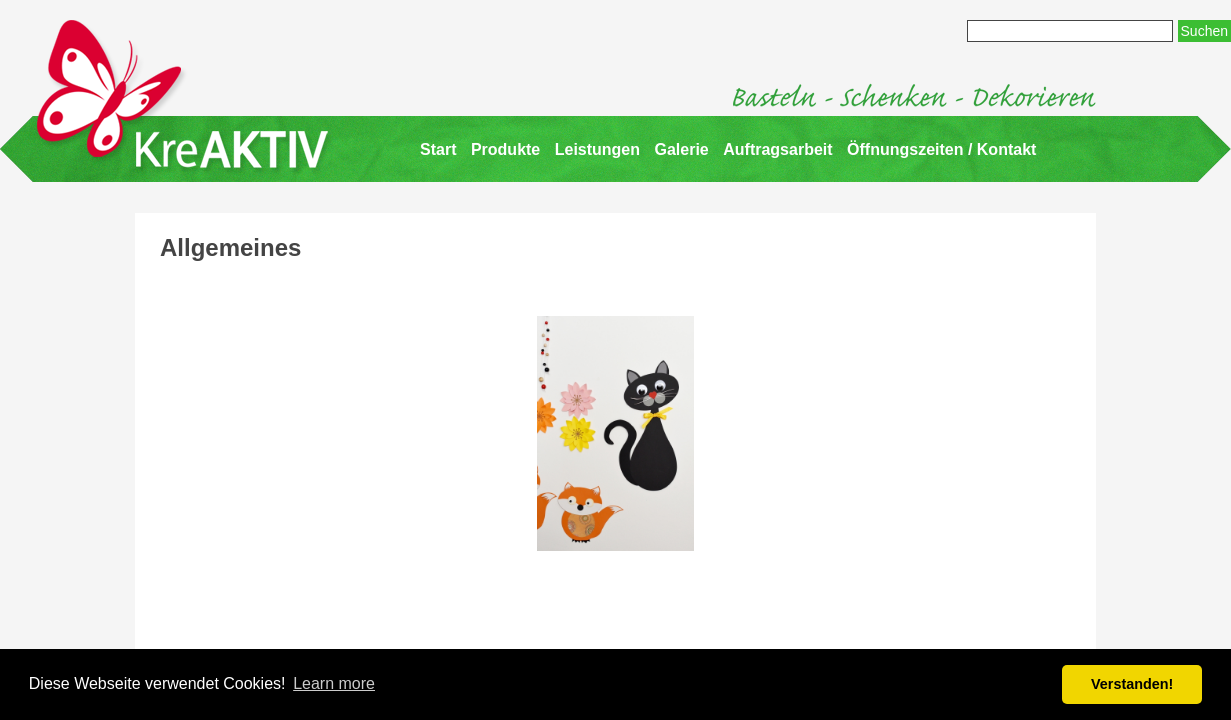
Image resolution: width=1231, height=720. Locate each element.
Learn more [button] (334, 683)
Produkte (505, 149)
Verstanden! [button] (1132, 684)
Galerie (682, 149)
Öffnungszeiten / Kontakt (941, 149)
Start (438, 149)
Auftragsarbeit (777, 149)
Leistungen (597, 149)
